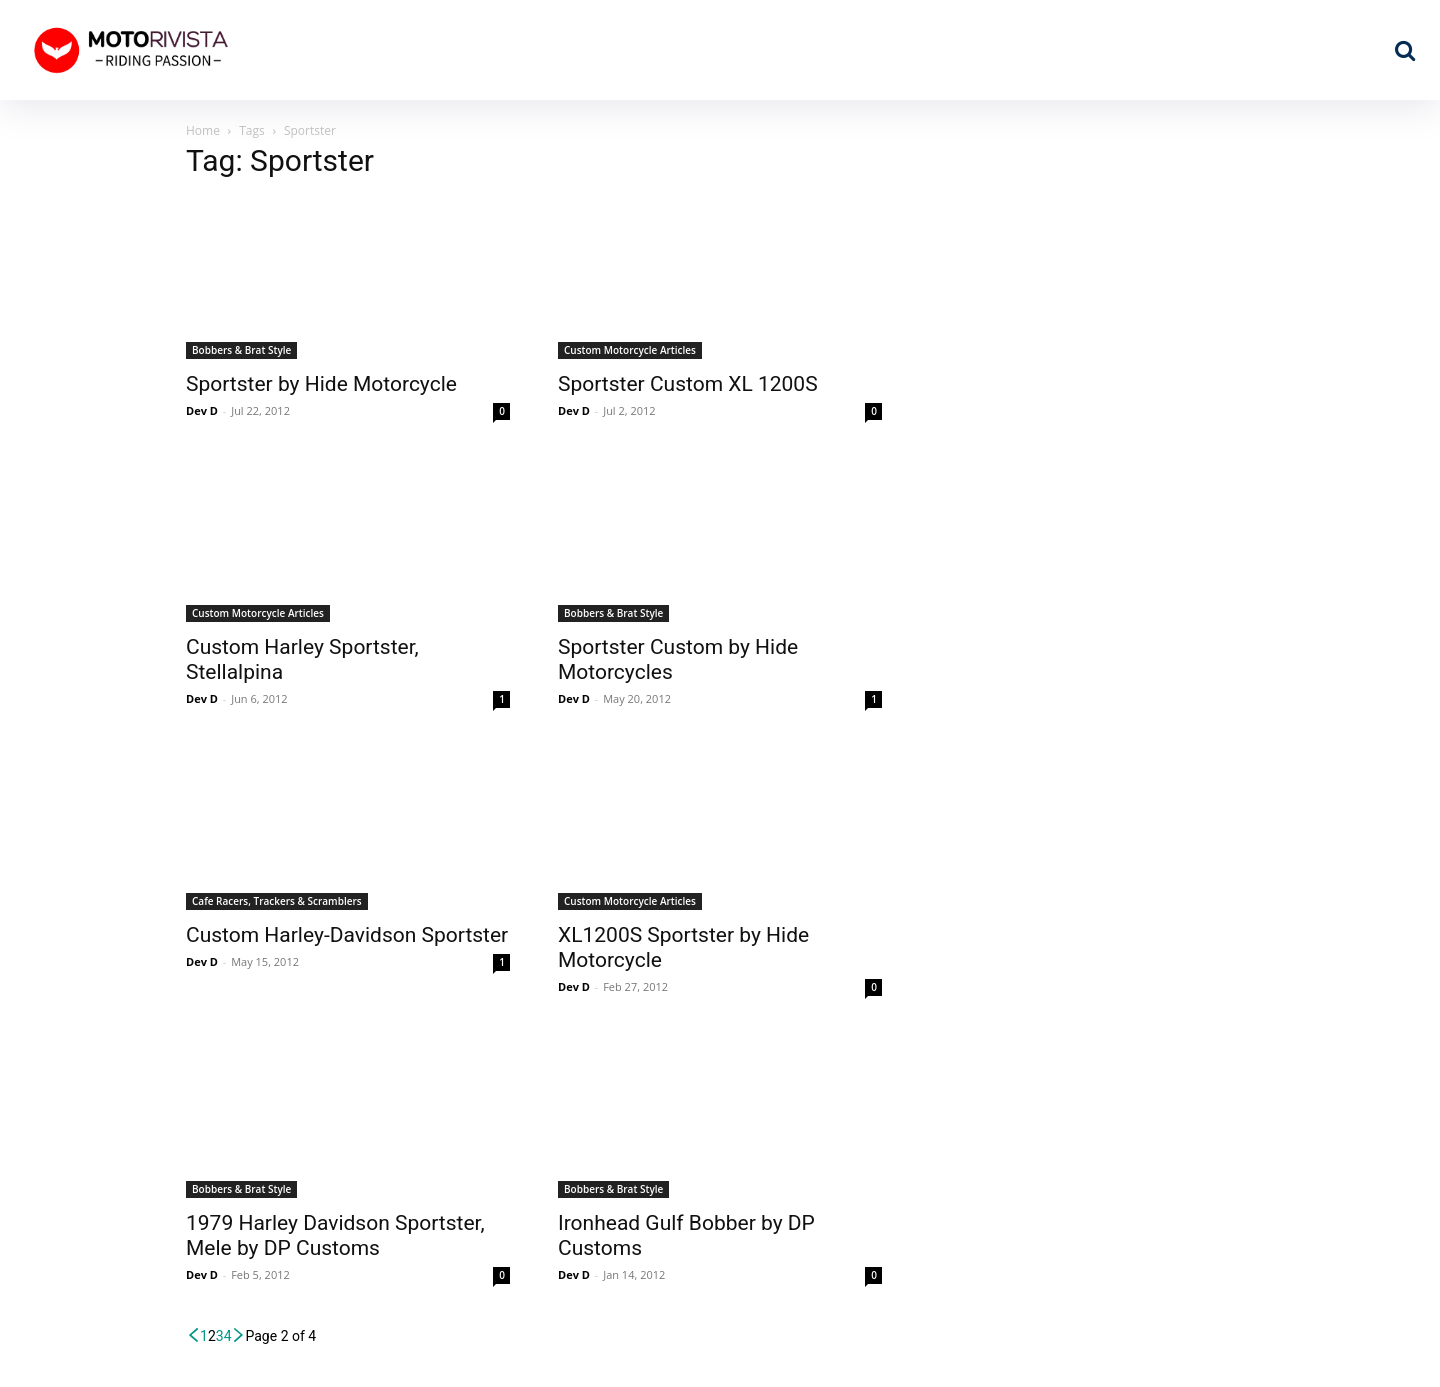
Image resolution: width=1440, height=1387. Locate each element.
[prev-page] (193, 1336)
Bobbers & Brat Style (241, 350)
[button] (1405, 50)
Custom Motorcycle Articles (630, 350)
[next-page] (239, 1336)
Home (203, 130)
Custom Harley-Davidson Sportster (347, 935)
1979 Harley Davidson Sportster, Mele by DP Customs (335, 1235)
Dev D (202, 410)
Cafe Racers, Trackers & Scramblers (277, 901)
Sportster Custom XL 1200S (688, 384)
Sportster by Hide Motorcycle (321, 384)
